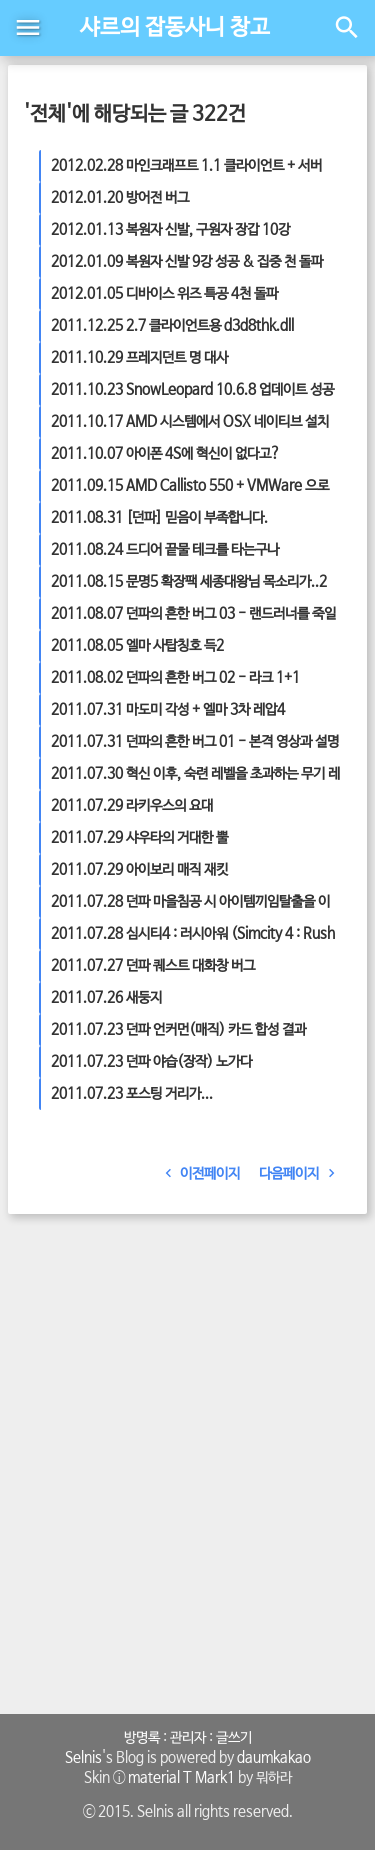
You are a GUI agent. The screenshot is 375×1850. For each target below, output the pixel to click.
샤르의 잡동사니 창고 (175, 28)
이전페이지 (199, 1174)
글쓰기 (234, 1738)
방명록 (142, 1738)
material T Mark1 (181, 1778)
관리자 (188, 1738)
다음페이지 (301, 1174)
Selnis (83, 1758)
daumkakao (274, 1758)
